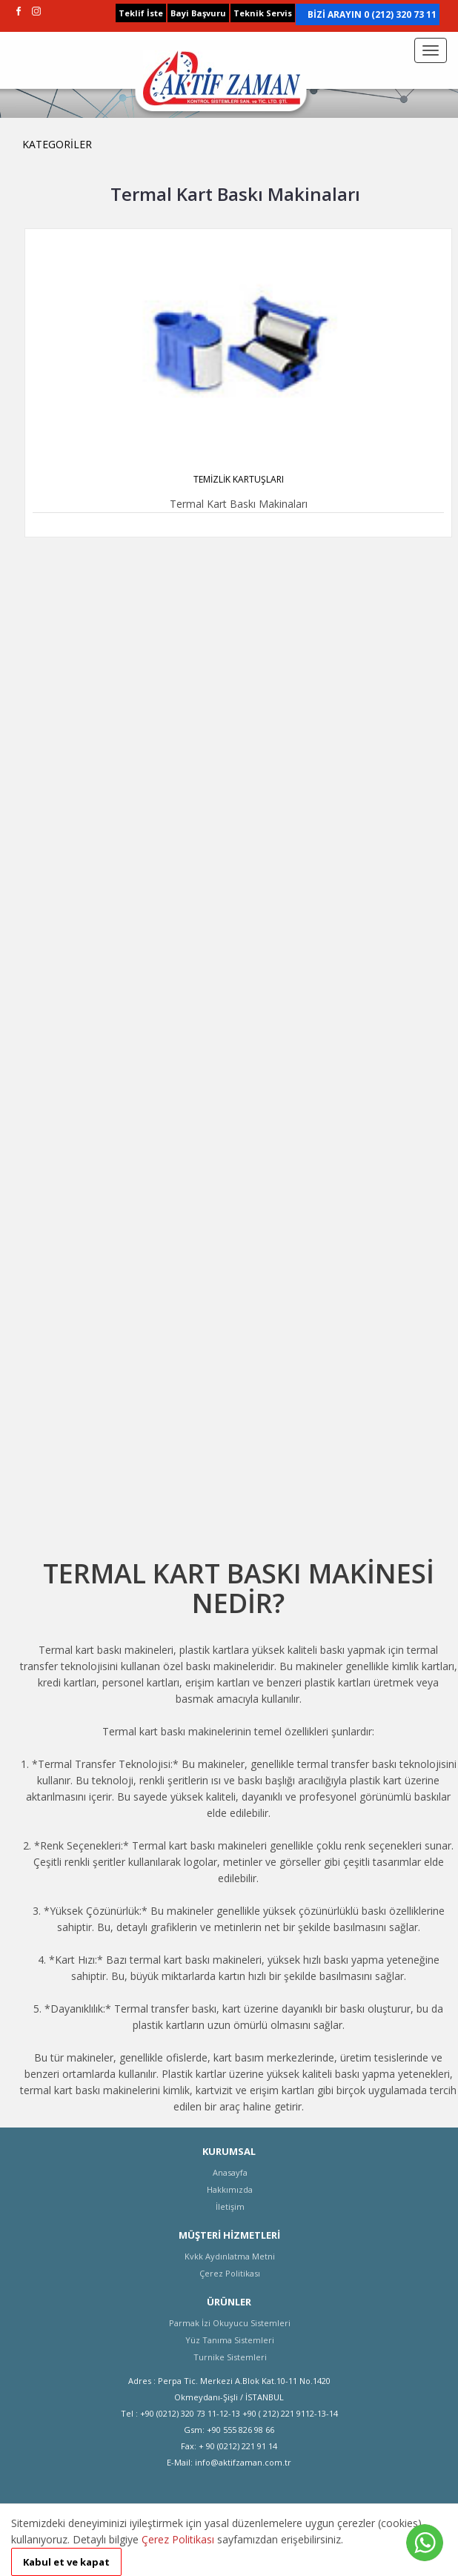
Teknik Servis (262, 13)
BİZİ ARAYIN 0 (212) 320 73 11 (372, 14)
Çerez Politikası (178, 2539)
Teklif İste (141, 13)
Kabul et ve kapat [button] (66, 2562)
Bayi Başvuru (198, 13)
